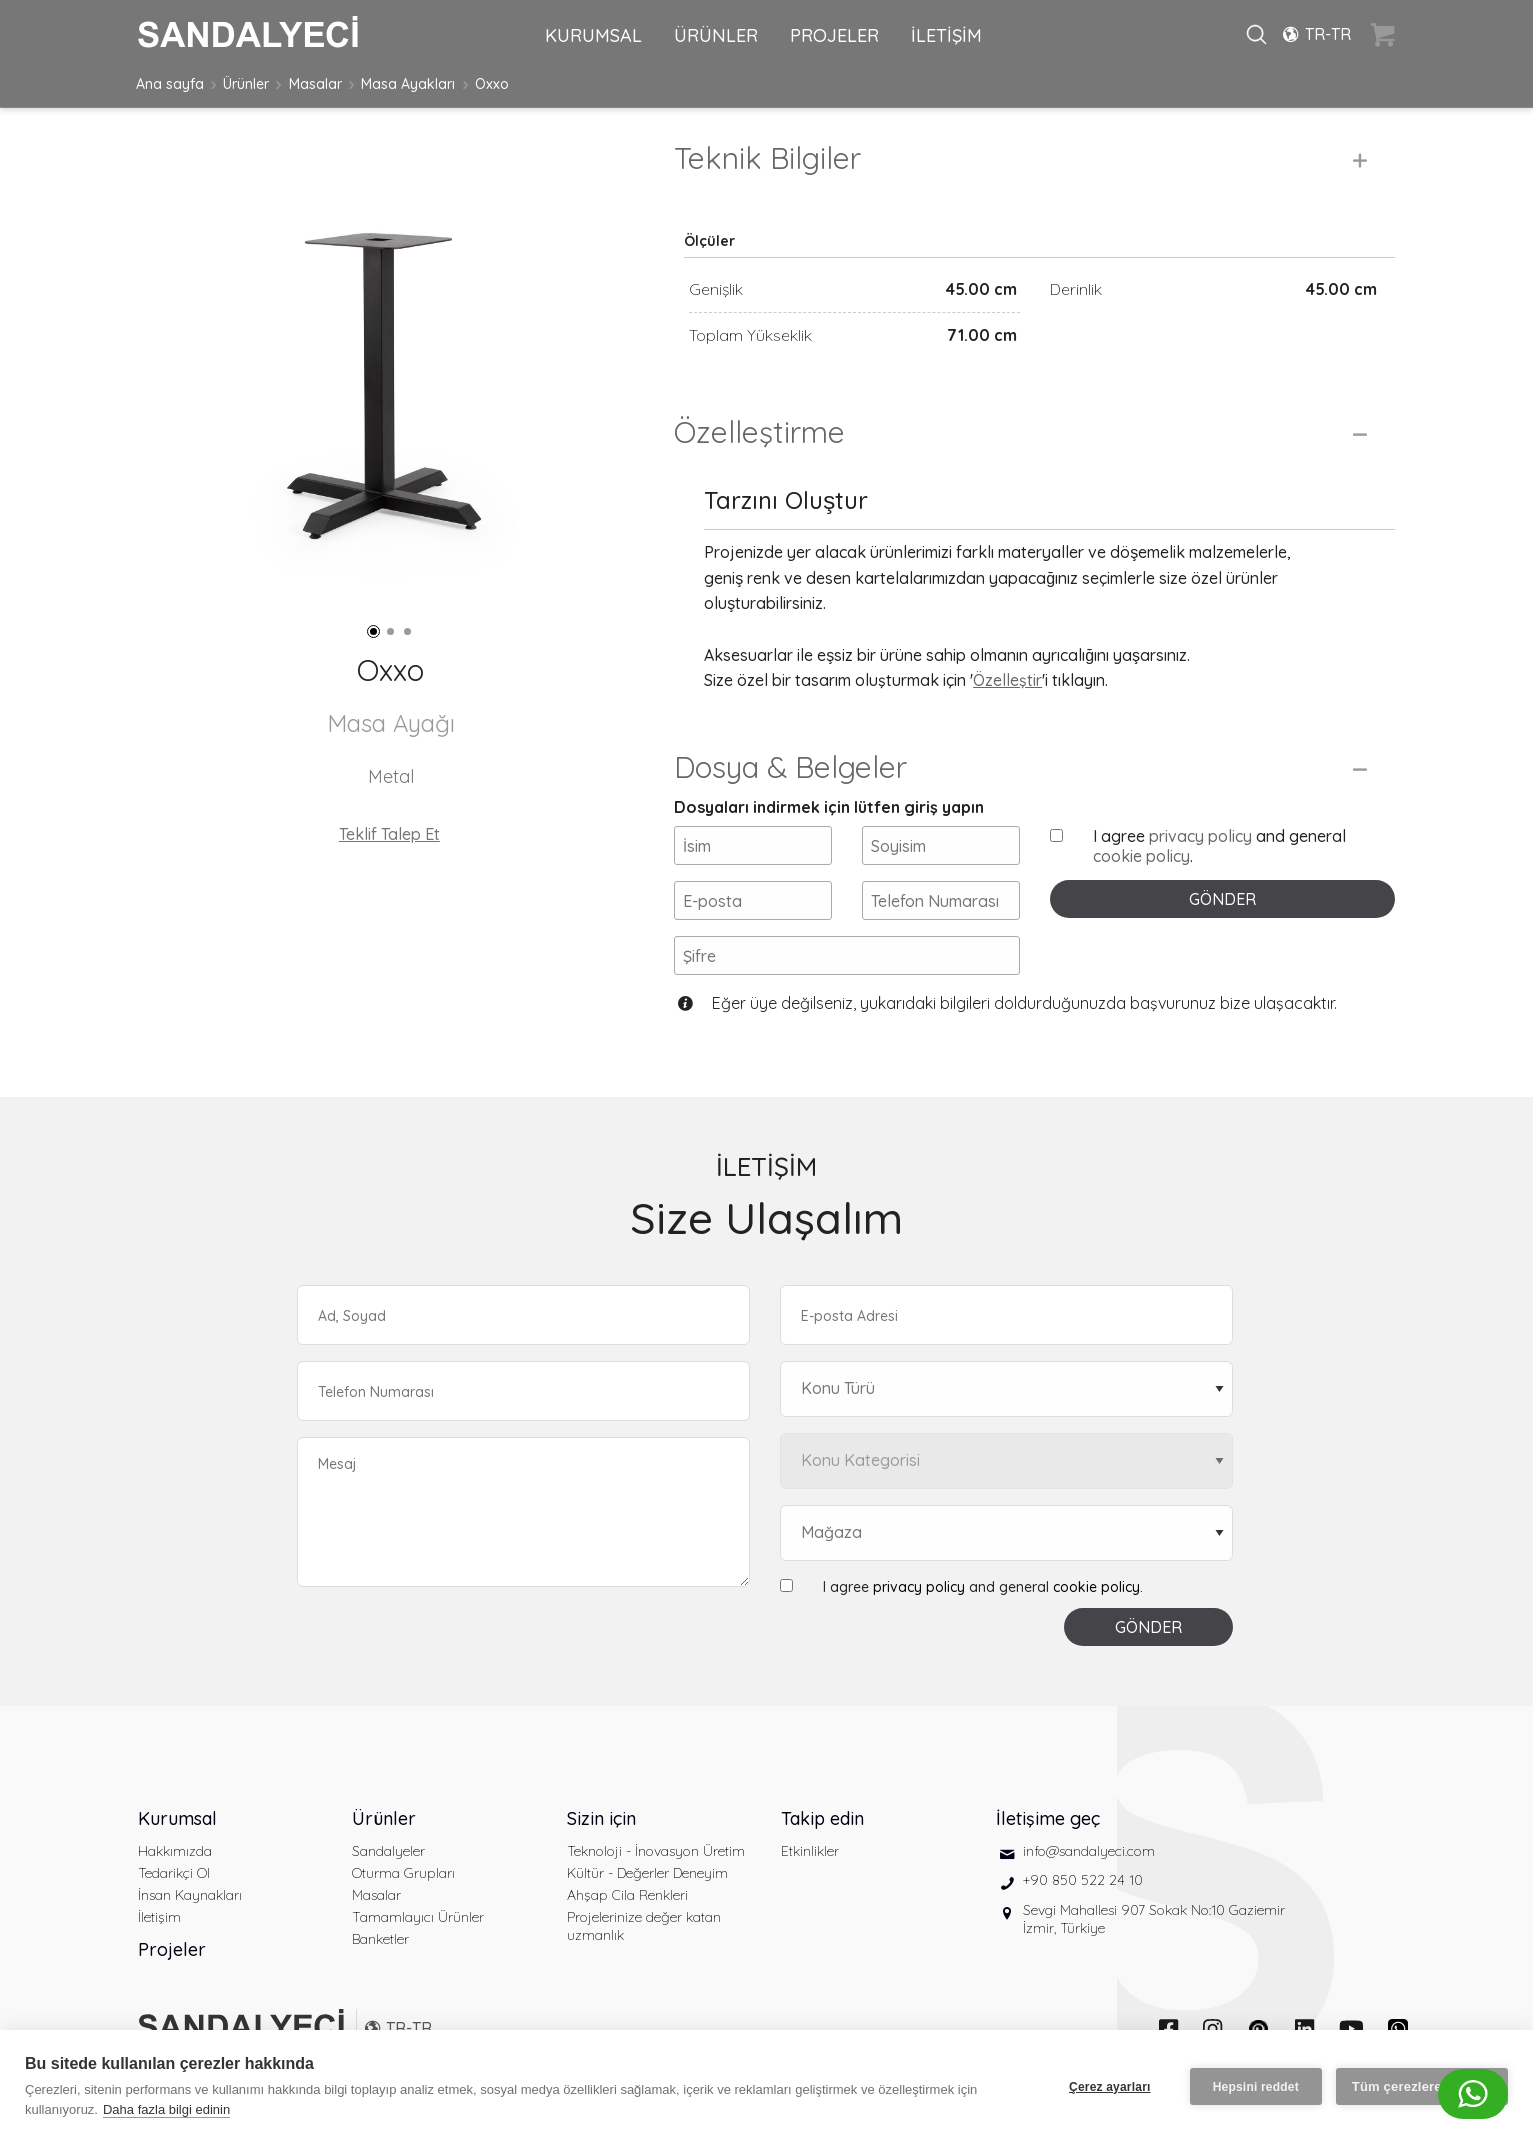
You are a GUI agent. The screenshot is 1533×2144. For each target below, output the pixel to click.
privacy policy (1200, 836)
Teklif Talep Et (389, 834)
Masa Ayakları (408, 84)
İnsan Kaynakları (190, 1895)
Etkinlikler (810, 1851)
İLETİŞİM (946, 35)
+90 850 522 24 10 (1083, 1880)
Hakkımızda (175, 1851)
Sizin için (601, 1818)
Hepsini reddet (1256, 2087)
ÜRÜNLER (716, 35)
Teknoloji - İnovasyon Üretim (656, 1851)
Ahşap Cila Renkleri (627, 1895)
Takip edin (822, 1818)
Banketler (380, 1939)
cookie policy (1141, 856)
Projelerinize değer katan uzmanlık (644, 1926)
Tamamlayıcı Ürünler (418, 1917)
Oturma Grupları (403, 1873)
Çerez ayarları (1110, 2087)
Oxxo (492, 84)
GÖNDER (1222, 899)
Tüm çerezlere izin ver (1422, 2086)
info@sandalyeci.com (1089, 1851)
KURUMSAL (593, 35)
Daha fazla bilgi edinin (166, 2109)
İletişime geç (1048, 1818)
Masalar (315, 84)
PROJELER (834, 35)
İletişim (159, 1917)
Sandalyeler (388, 1851)
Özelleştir (1007, 680)
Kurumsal (177, 1818)
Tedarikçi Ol (174, 1873)
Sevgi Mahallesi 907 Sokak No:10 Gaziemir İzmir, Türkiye (1154, 1919)
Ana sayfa (170, 84)
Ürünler (246, 84)
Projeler (172, 1949)
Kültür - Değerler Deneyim (647, 1873)
